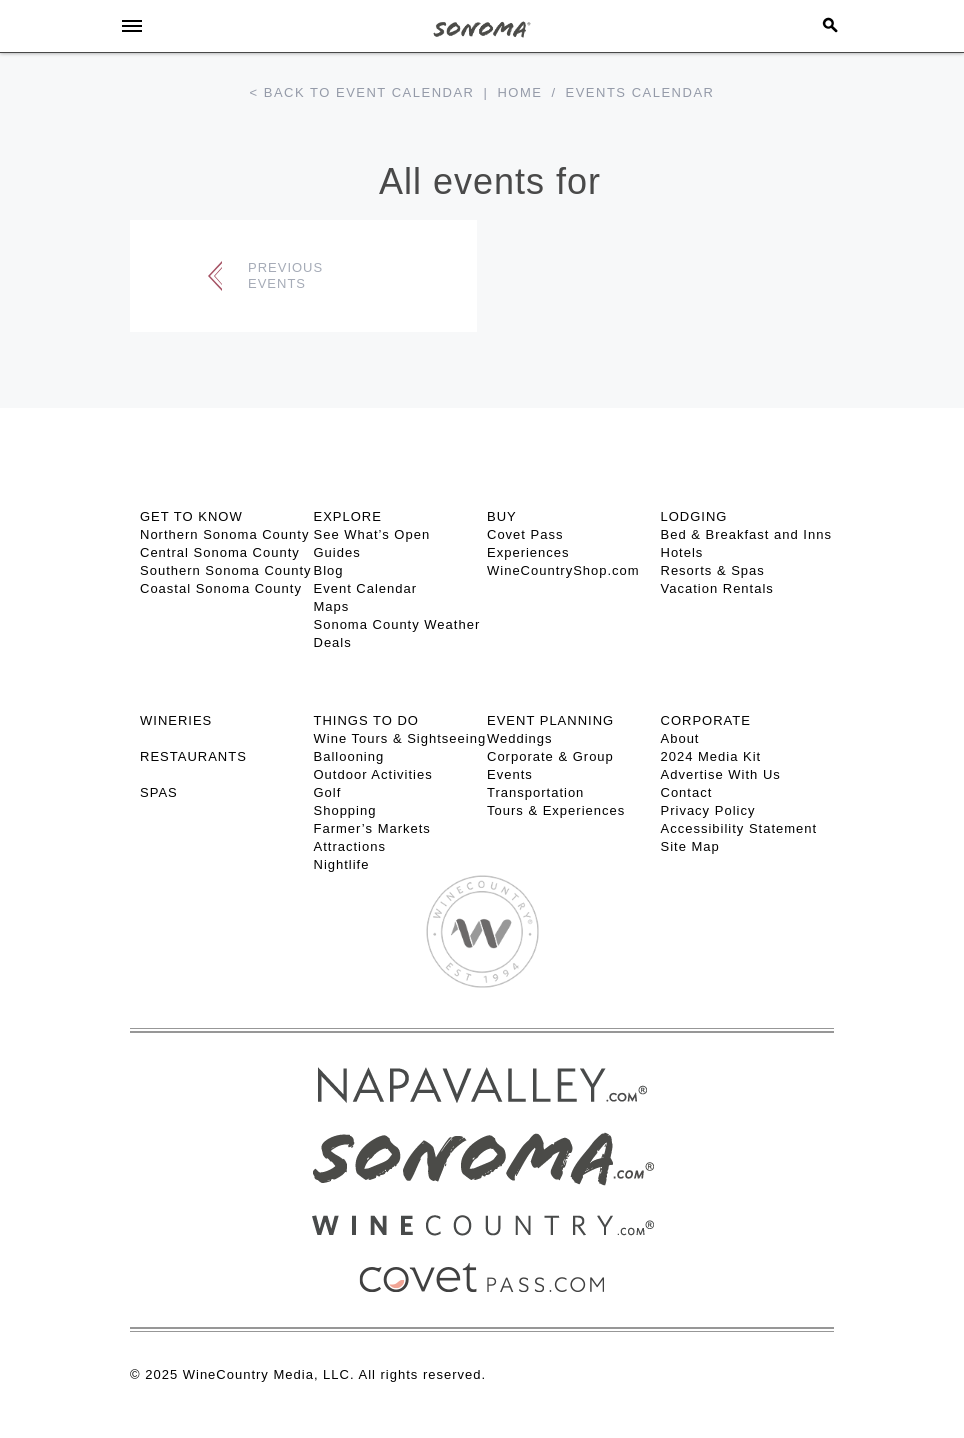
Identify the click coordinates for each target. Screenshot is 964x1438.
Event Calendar (366, 588)
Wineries (176, 720)
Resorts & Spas (713, 570)
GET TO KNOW (191, 516)
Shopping (345, 810)
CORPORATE (706, 720)
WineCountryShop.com (563, 570)
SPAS (159, 792)
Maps (332, 606)
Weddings (520, 738)
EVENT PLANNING (550, 720)
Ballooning (349, 756)
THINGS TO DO (366, 720)
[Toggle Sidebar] (132, 26)
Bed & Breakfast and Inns (746, 534)
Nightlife (342, 864)
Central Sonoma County (220, 552)
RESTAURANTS (193, 756)
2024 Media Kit (711, 756)
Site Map (690, 846)
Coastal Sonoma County (221, 588)
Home (519, 92)
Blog (329, 570)
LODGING (694, 516)
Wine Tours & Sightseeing (400, 738)
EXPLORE (348, 516)
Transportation (535, 792)
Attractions (350, 846)
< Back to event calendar (362, 92)
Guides (337, 552)
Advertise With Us (721, 774)
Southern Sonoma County (226, 570)
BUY (502, 516)
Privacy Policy (708, 810)
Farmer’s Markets (372, 828)
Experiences (528, 552)
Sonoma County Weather (397, 624)
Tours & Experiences (556, 810)
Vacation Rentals (717, 588)
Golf (328, 792)
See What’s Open (372, 534)
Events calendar (640, 92)
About (680, 738)
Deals (333, 642)
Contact (687, 792)
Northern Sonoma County (224, 534)
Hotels (682, 552)
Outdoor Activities (373, 774)
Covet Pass (525, 534)
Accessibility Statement (739, 828)
